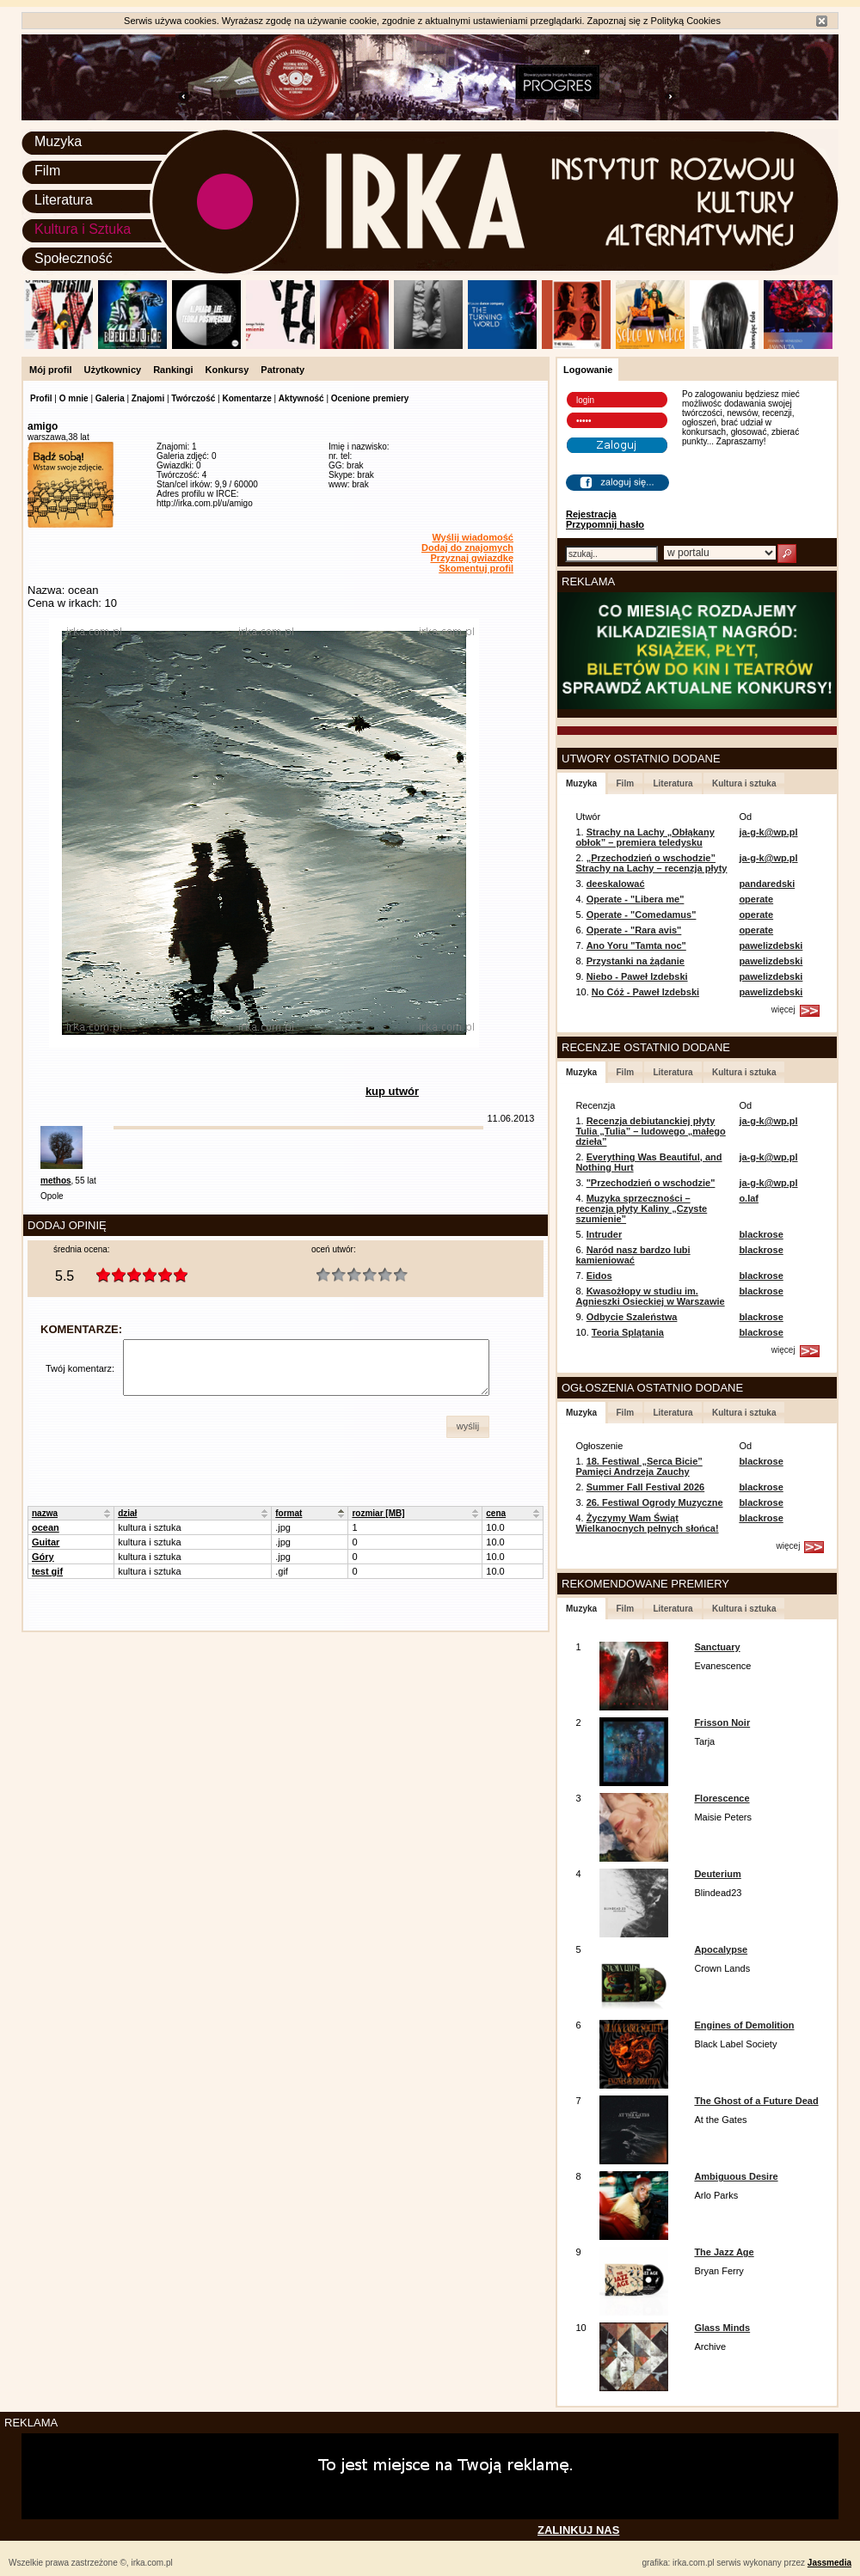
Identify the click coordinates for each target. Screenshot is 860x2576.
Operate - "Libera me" (636, 899)
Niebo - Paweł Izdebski (637, 976)
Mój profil (50, 369)
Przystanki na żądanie (636, 961)
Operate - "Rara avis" (634, 930)
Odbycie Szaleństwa (632, 1317)
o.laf (749, 1198)
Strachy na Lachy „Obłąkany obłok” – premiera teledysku (644, 837)
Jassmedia (829, 2562)
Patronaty (282, 369)
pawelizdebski (770, 945)
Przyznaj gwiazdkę (471, 558)
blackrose (761, 1234)
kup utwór (392, 1091)
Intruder (605, 1234)
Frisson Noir (722, 1722)
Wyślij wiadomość (472, 537)
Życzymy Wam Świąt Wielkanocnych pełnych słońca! (646, 1523)
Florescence (721, 1798)
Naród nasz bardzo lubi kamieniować (632, 1255)
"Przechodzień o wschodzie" (651, 1183)
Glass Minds (722, 2327)
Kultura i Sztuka (82, 229)
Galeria (110, 398)
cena (496, 1513)
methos (55, 1180)
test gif (47, 1571)
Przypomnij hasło (605, 524)
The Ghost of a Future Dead (756, 2101)
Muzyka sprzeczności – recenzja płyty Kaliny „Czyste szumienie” (641, 1208)
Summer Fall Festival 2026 (646, 1487)
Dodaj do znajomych (467, 547)
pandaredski (767, 883)
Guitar (45, 1542)
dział (127, 1513)
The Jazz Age (723, 2252)
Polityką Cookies (686, 20)
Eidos (599, 1275)
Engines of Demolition (744, 2025)
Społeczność (73, 258)
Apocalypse (720, 1949)
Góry (43, 1556)
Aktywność (301, 398)
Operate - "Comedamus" (642, 914)
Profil (41, 398)
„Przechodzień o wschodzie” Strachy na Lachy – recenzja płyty (651, 863)
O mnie (74, 398)
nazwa (45, 1513)
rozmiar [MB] (378, 1513)
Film (47, 170)
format (288, 1513)
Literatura (63, 200)
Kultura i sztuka (744, 783)
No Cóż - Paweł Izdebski (645, 992)
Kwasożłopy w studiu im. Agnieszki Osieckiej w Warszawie (649, 1296)
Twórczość (193, 398)
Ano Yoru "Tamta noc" (636, 945)
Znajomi (148, 398)
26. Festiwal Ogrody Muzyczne (655, 1502)
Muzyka (58, 141)
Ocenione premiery (370, 398)
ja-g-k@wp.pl (768, 832)
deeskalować (616, 883)
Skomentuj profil (476, 568)
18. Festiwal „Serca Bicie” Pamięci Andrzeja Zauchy (638, 1466)
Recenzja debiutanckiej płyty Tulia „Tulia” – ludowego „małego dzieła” (650, 1131)
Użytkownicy (113, 369)
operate (756, 899)
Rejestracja (591, 514)
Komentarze (246, 398)
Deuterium (717, 1874)
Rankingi (173, 369)
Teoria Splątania (628, 1332)
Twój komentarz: (80, 1368)
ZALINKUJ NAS (578, 2530)
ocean (45, 1527)
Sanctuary (717, 1647)
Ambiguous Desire (735, 2176)
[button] (467, 1427)
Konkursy (227, 369)
